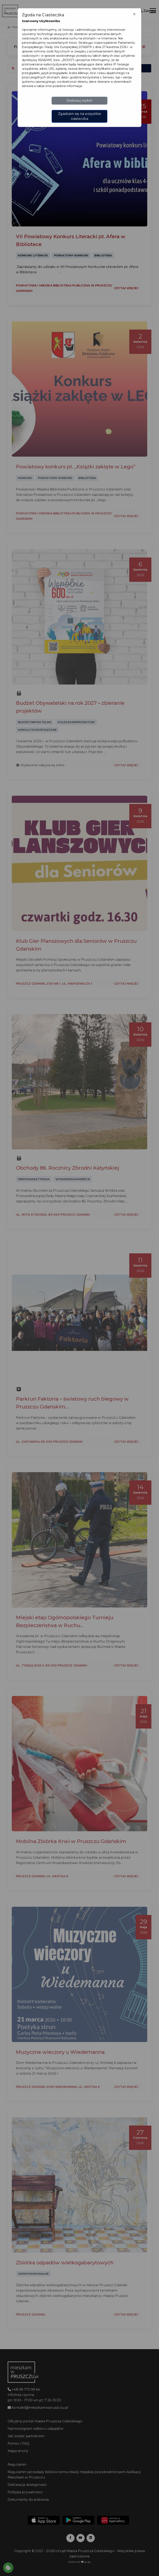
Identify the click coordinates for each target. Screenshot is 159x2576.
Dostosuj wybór (79, 101)
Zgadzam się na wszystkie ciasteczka (79, 116)
